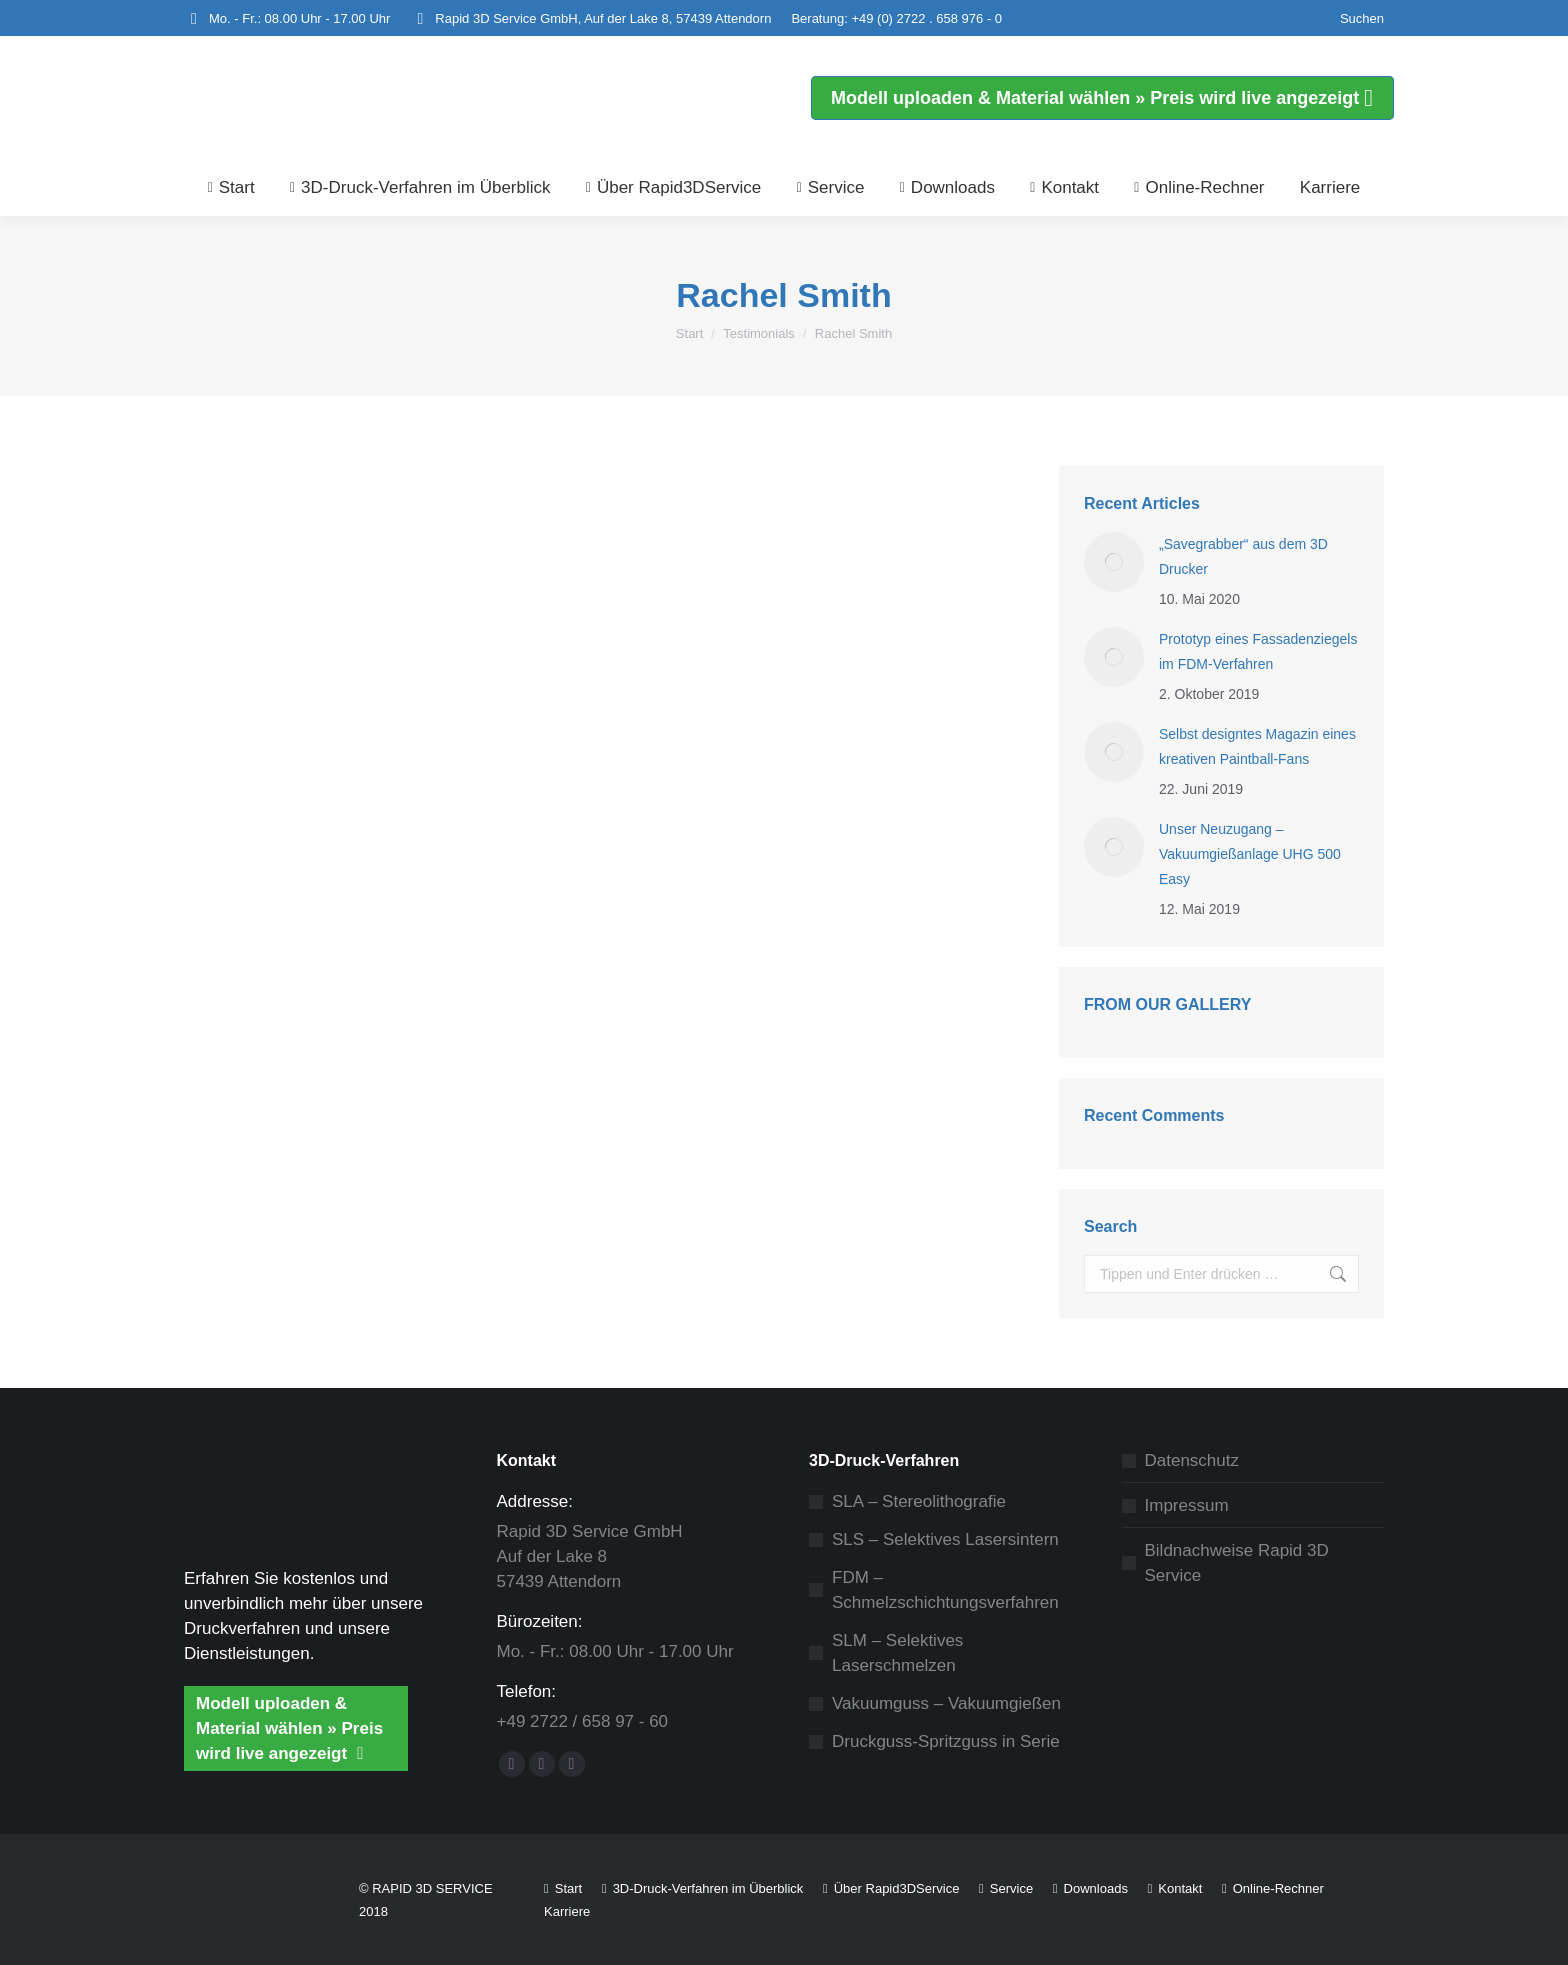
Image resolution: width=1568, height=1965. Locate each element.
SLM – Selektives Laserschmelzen (897, 1653)
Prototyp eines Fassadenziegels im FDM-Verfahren (1258, 651)
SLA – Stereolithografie (919, 1501)
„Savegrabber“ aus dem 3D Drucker (1243, 556)
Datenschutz (1192, 1460)
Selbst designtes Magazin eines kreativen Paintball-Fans (1257, 746)
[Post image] (1114, 562)
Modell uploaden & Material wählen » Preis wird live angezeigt (289, 1728)
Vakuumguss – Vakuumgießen (946, 1703)
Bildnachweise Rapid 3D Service (1237, 1563)
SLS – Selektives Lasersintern (945, 1539)
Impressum (1187, 1505)
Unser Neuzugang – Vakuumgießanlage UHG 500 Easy (1250, 854)
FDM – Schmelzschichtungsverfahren (945, 1590)
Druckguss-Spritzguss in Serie (946, 1741)
